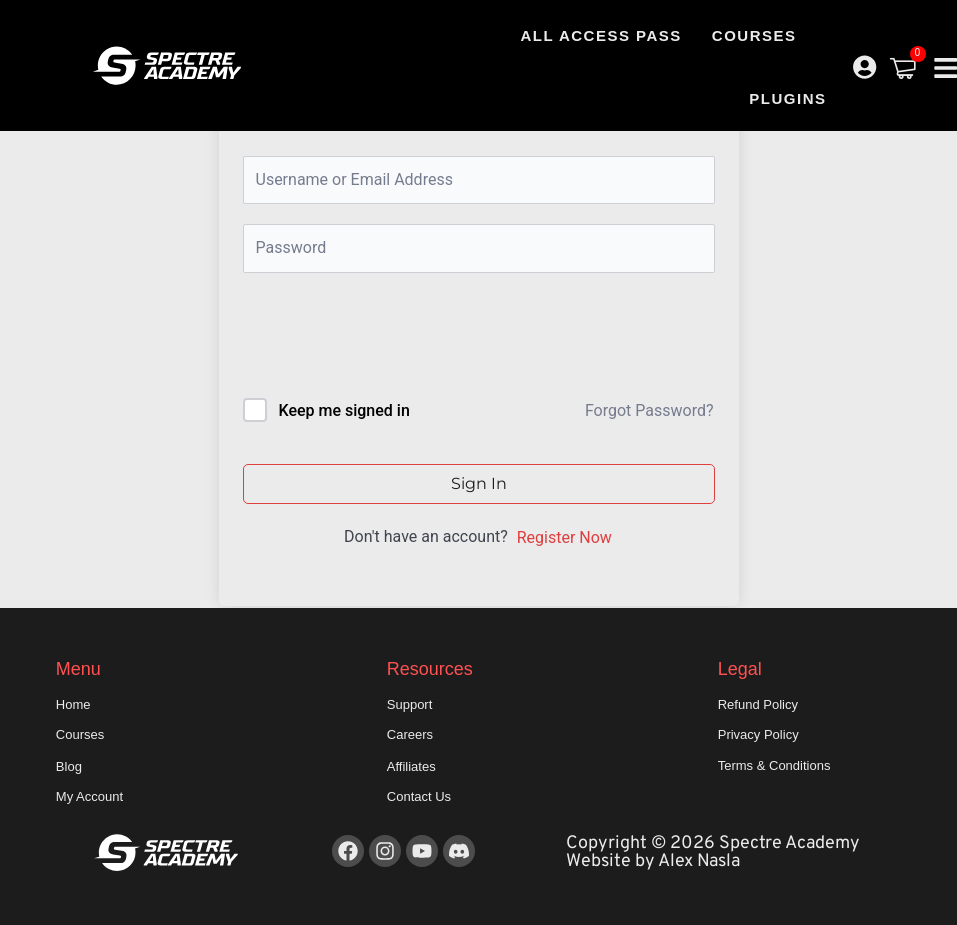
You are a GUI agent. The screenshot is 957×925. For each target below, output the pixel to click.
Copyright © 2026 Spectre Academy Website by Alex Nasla (713, 852)
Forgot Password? (649, 410)
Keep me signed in (343, 410)
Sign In (479, 483)
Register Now (564, 537)
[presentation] (378, 339)
